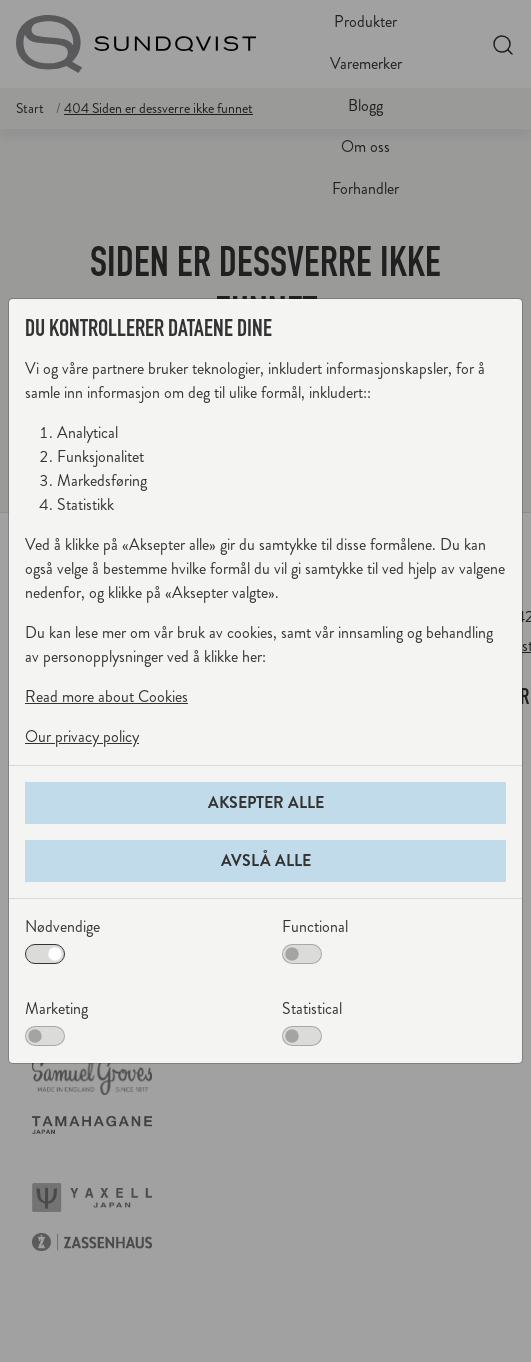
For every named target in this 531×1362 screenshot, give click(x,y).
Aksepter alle (266, 802)
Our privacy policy (82, 736)
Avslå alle (266, 860)
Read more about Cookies (106, 696)
